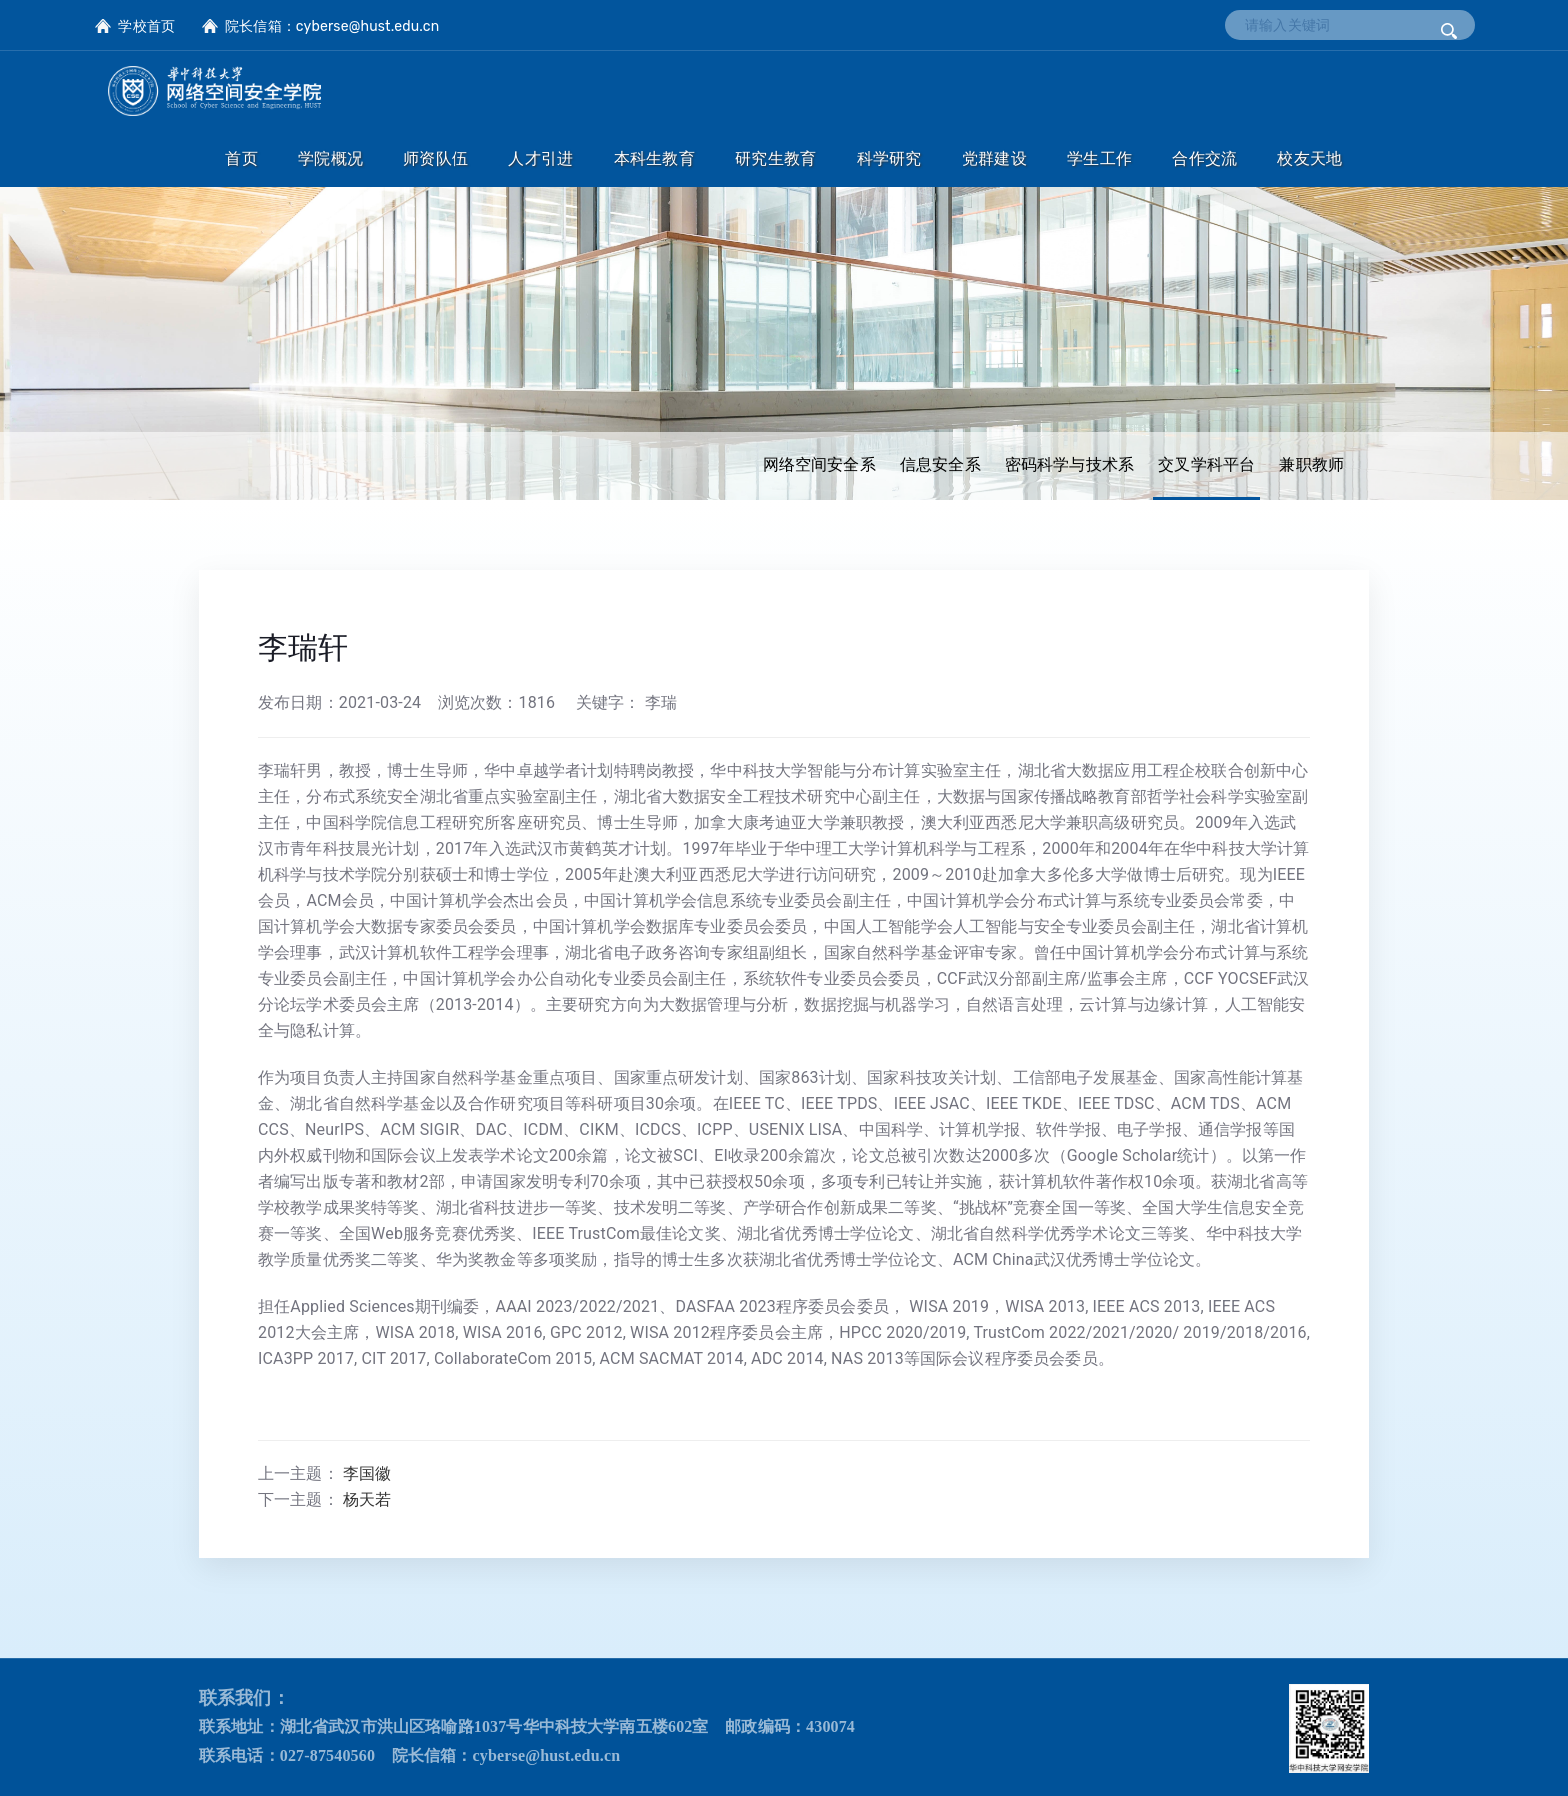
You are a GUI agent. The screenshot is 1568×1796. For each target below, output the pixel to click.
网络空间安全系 (819, 464)
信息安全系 (940, 464)
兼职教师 (1311, 464)
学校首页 (146, 26)
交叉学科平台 (1206, 464)
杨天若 (367, 1499)
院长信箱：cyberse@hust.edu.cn (332, 26)
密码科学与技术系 (1069, 464)
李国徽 (367, 1473)
